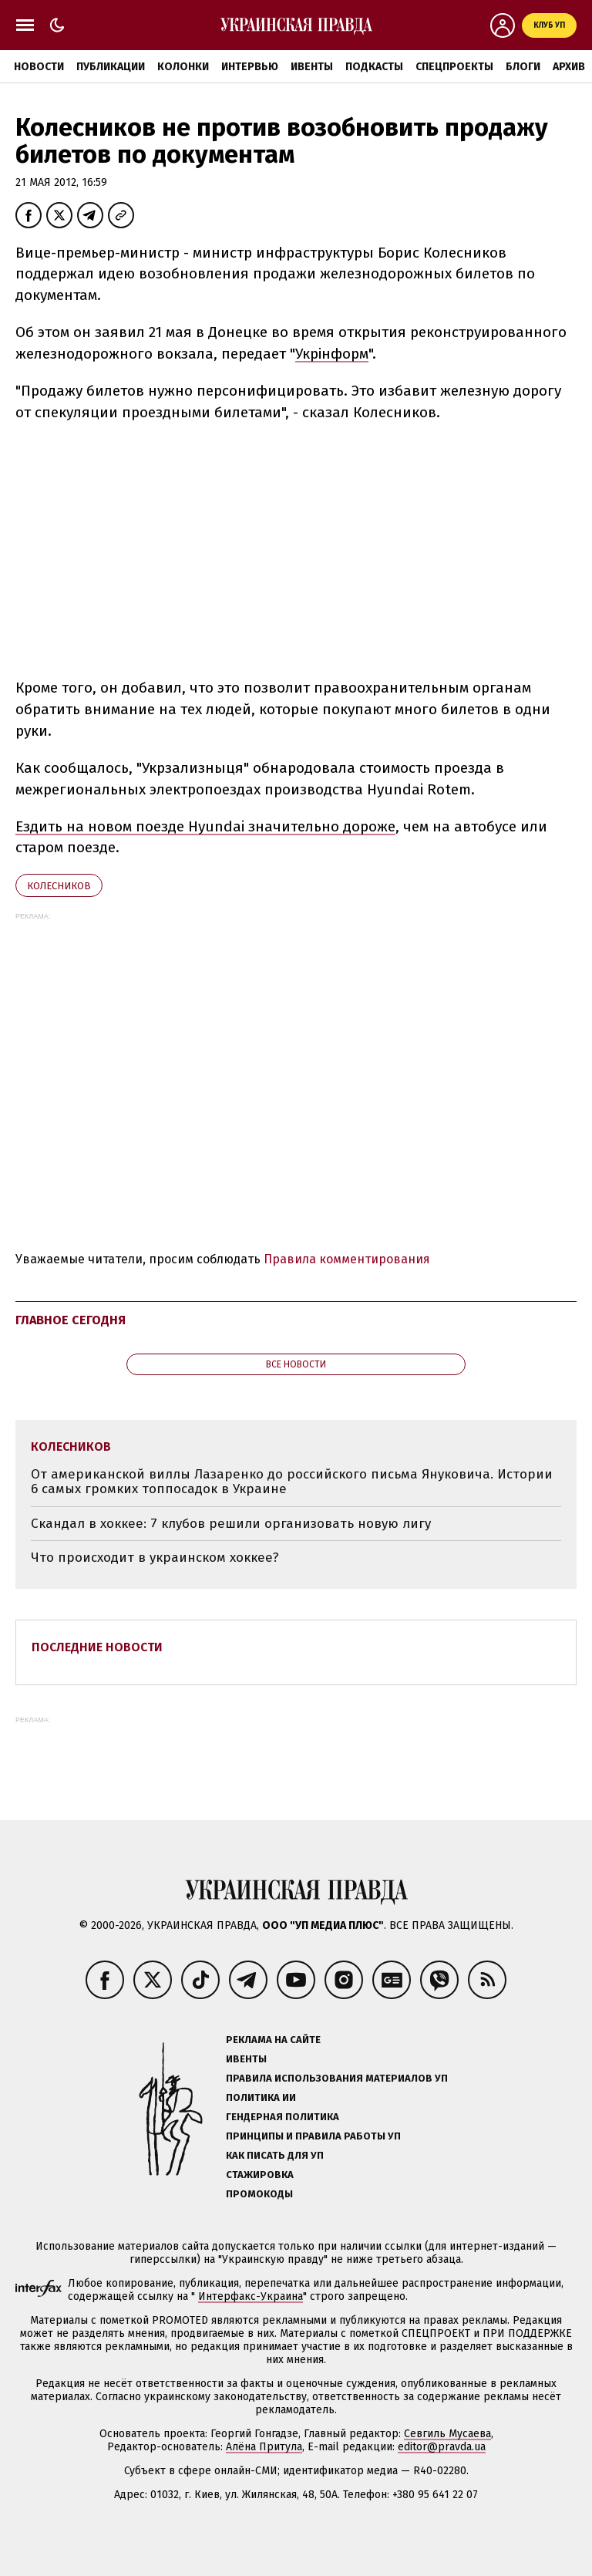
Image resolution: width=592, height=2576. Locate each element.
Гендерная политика (282, 2117)
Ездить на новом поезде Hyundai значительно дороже (205, 826)
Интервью (249, 66)
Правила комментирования (347, 1259)
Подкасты (374, 66)
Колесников (59, 886)
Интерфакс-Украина (250, 2296)
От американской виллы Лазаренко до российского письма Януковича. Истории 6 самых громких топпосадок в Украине (292, 1482)
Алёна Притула (264, 2446)
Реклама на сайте (273, 2039)
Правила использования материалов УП (337, 2078)
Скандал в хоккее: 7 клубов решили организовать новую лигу (231, 1524)
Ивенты (312, 66)
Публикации (110, 66)
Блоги (523, 66)
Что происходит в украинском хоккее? (155, 1557)
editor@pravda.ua (442, 2446)
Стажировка (260, 2174)
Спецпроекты (454, 66)
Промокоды (259, 2194)
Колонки (183, 66)
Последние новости (97, 1647)
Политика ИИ (261, 2097)
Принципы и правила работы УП (313, 2136)
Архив (569, 66)
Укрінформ (331, 353)
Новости (39, 66)
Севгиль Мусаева (447, 2433)
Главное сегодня (70, 1320)
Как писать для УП (275, 2155)
